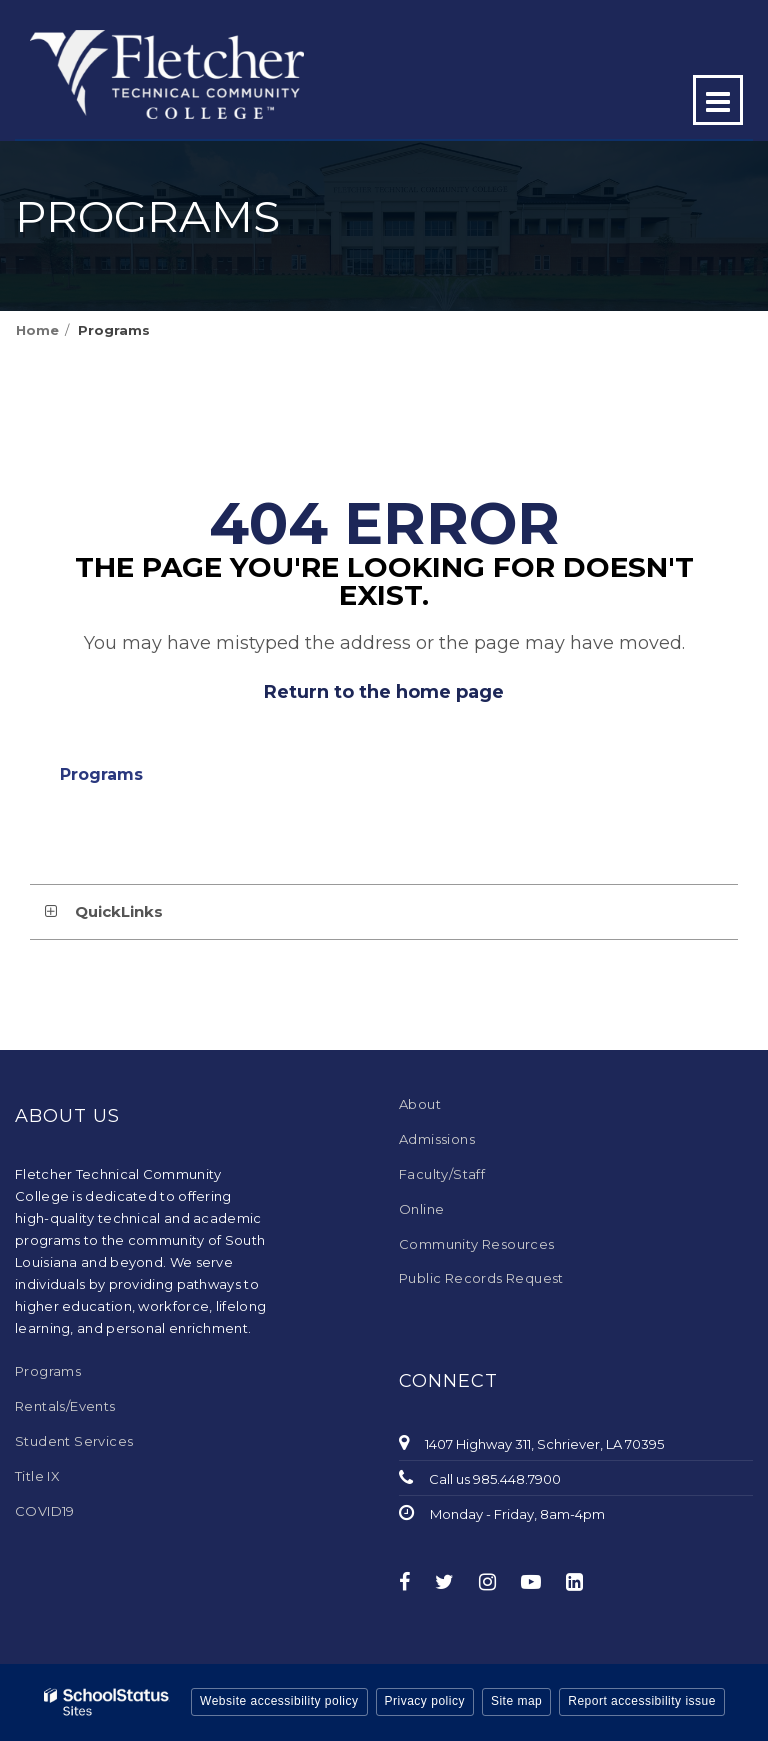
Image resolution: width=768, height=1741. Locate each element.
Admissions (437, 1139)
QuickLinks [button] (119, 911)
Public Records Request (481, 1278)
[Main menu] (718, 100)
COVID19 (45, 1511)
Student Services (74, 1441)
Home (37, 330)
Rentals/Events (65, 1406)
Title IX (37, 1476)
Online (421, 1209)
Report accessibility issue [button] (642, 1701)
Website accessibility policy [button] (279, 1701)
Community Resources (477, 1244)
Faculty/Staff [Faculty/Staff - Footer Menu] (442, 1174)
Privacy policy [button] (425, 1701)
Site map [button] (516, 1701)
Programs (114, 330)
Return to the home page (384, 692)
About (420, 1104)
